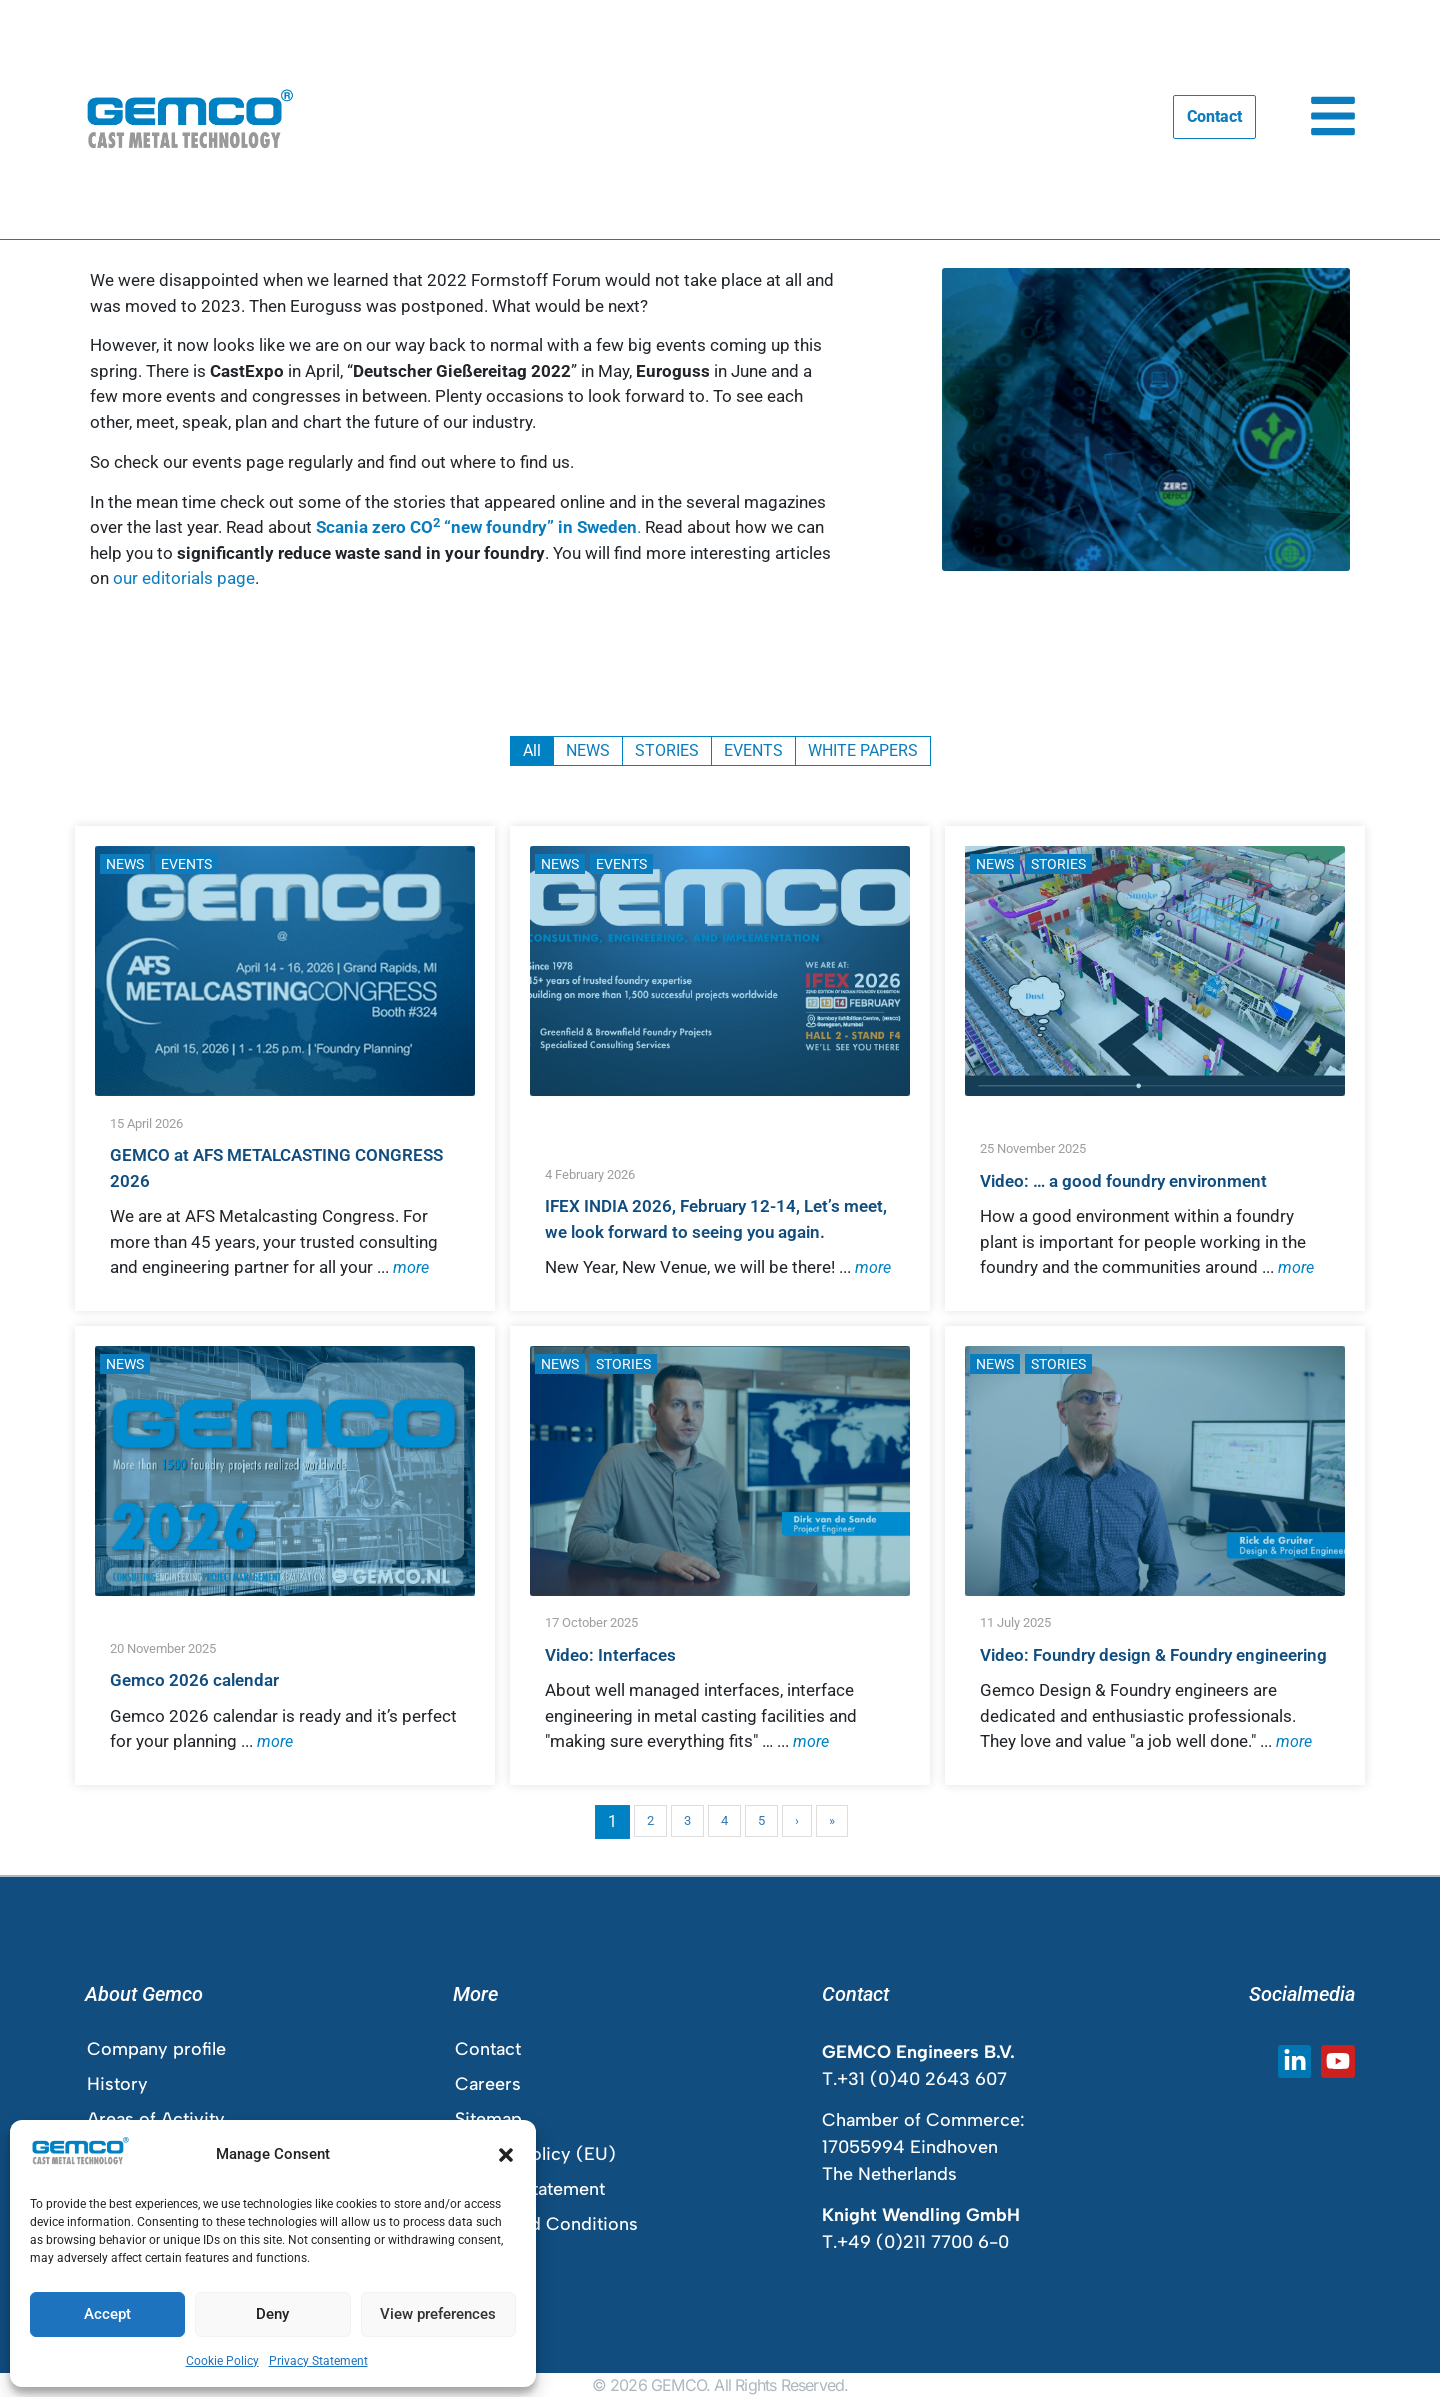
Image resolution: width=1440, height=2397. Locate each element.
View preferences (438, 2314)
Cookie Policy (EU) (535, 2154)
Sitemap (488, 2119)
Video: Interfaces (610, 1655)
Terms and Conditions (546, 2224)
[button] (506, 2155)
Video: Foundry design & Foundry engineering (1153, 1655)
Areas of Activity (156, 2119)
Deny (272, 2314)
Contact (488, 2049)
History (117, 2084)
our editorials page (184, 578)
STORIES (1058, 864)
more (411, 1267)
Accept (107, 2314)
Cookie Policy (222, 2361)
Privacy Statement (318, 2361)
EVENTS (186, 864)
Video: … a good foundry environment (1123, 1181)
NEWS (125, 864)
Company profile (156, 2049)
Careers (488, 2084)
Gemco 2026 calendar (194, 1680)
